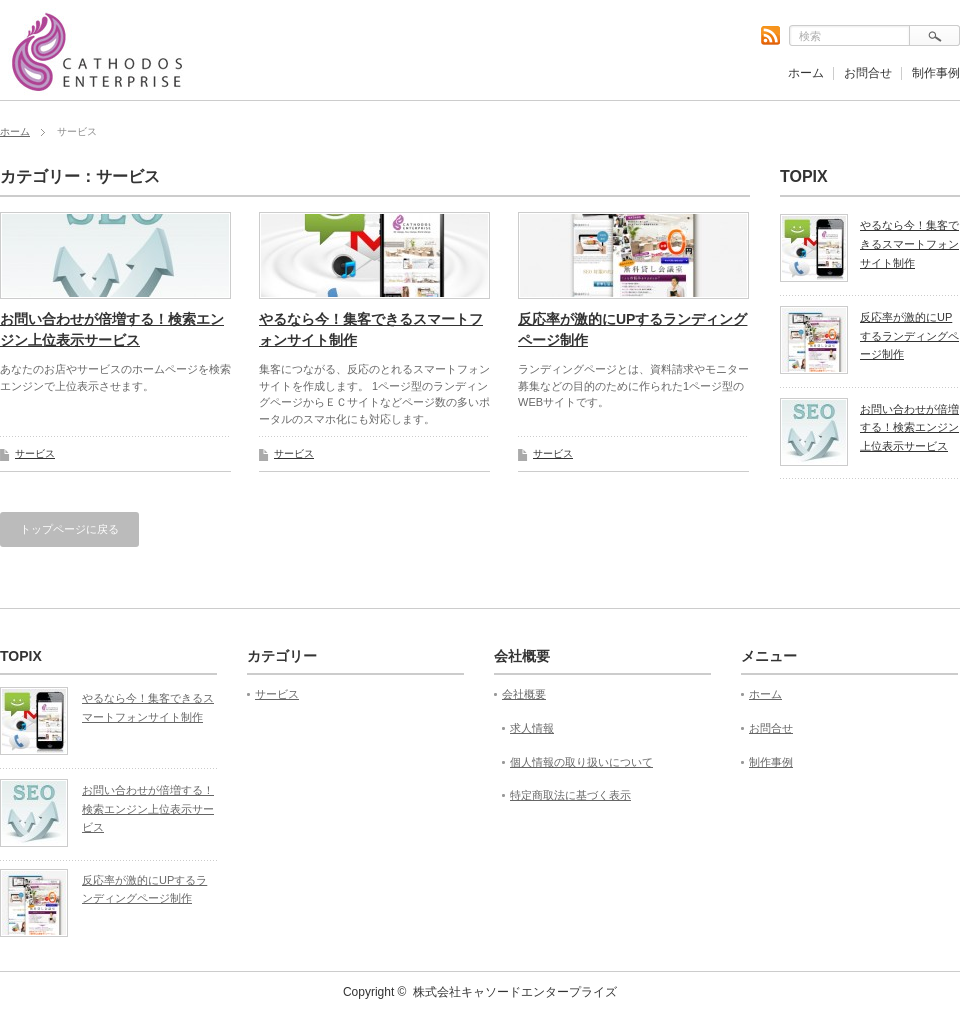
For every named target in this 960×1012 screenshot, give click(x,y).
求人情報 (532, 728)
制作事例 (936, 73)
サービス (35, 453)
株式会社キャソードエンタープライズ (515, 992)
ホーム (806, 73)
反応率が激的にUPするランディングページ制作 (632, 329)
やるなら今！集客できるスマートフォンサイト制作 (371, 329)
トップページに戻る (69, 529)
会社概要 (524, 694)
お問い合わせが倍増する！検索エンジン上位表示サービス (112, 329)
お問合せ (868, 73)
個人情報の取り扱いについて (581, 762)
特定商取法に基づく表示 (570, 795)
